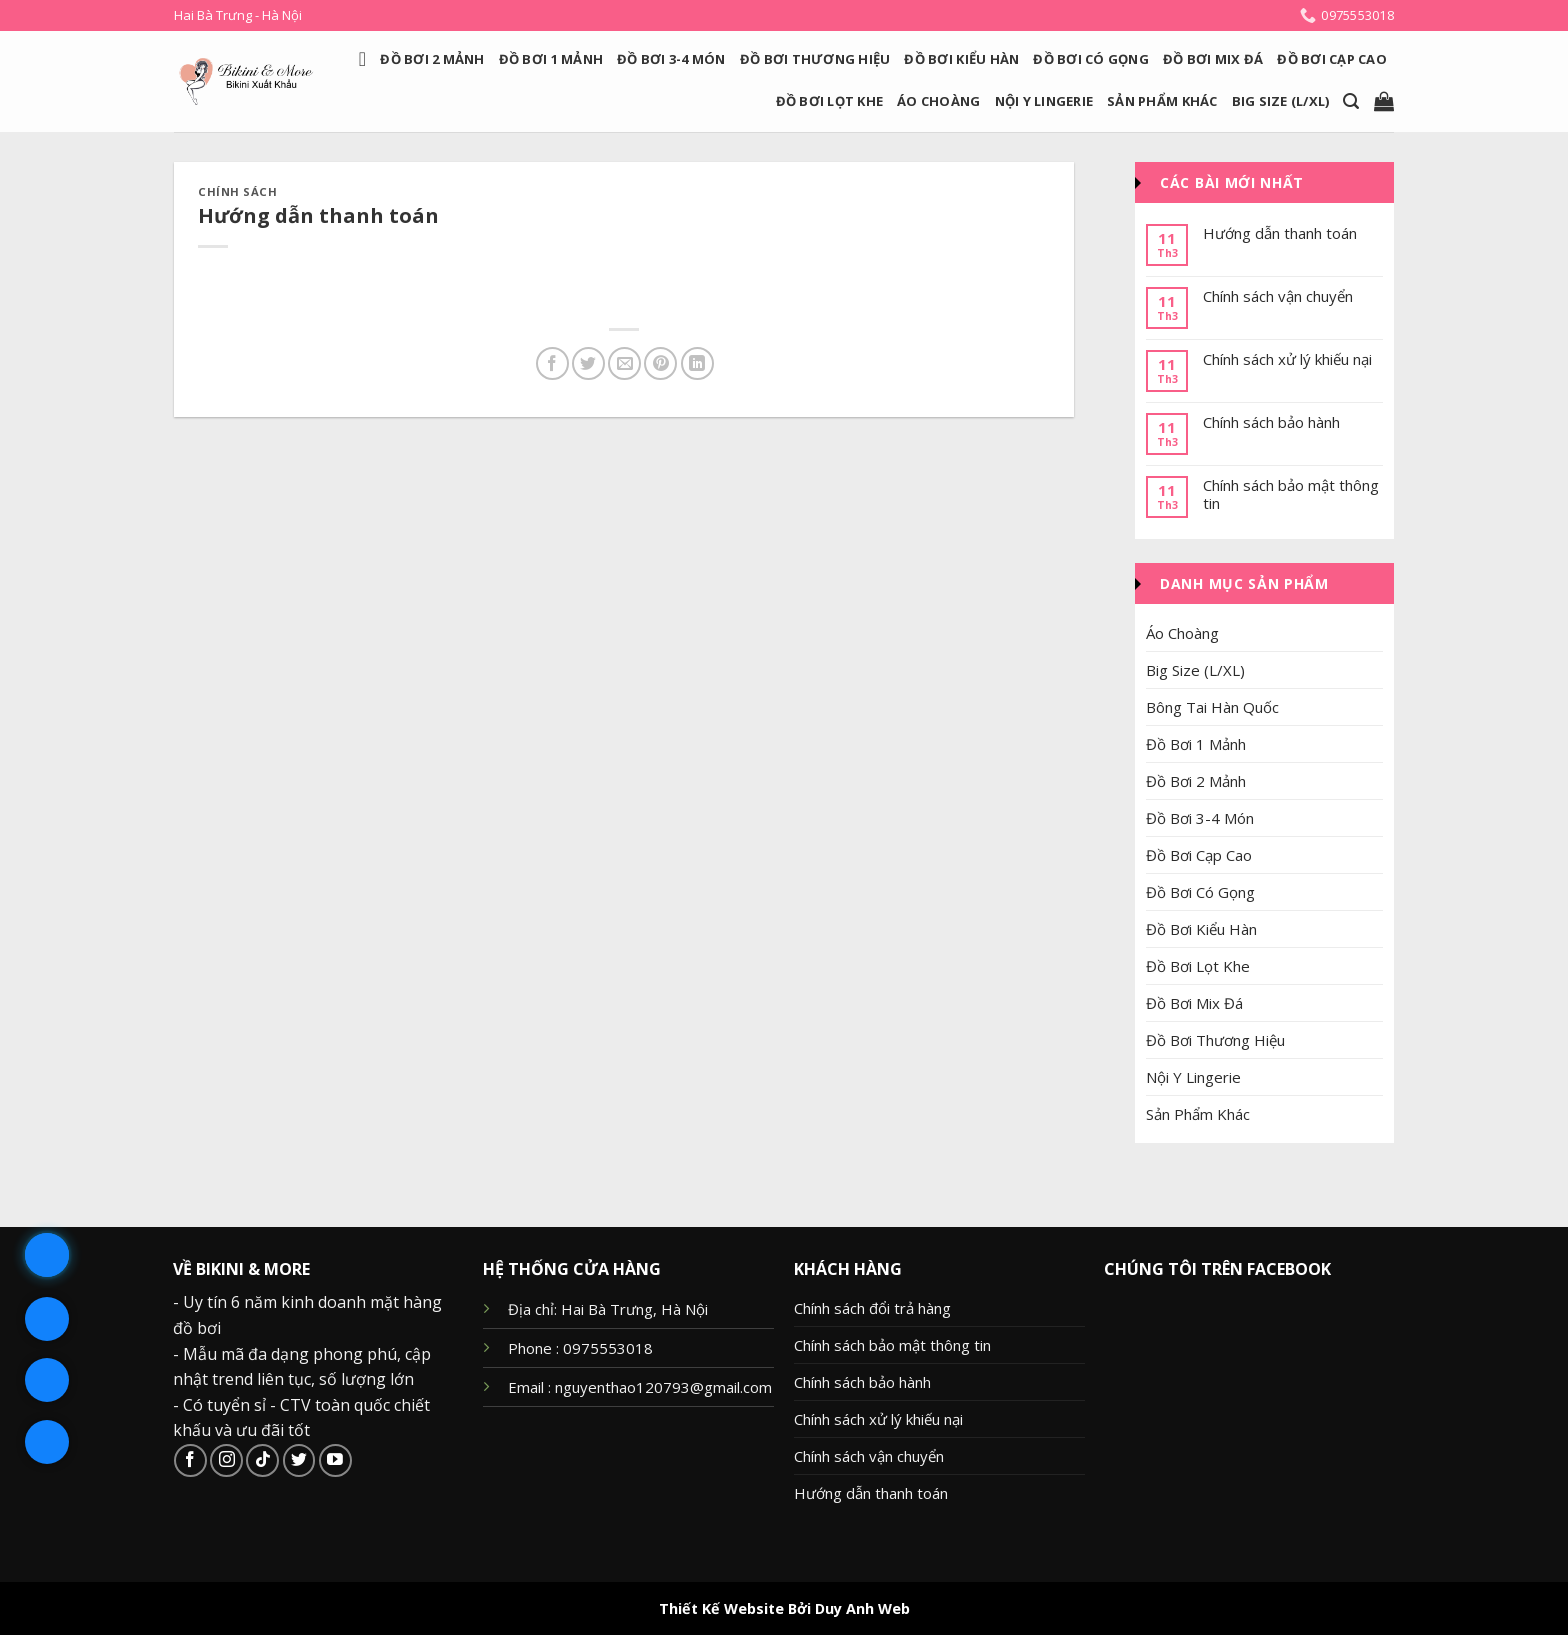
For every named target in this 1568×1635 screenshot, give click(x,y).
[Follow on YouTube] (335, 1460)
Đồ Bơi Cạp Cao (1332, 59)
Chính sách (238, 191)
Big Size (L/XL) (1281, 101)
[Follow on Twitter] (299, 1460)
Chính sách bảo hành (1271, 422)
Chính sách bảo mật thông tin (1291, 494)
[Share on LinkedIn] (697, 363)
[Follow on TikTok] (262, 1460)
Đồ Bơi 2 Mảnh (432, 59)
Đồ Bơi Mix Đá (1213, 59)
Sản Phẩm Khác (1162, 101)
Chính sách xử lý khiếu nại (1287, 359)
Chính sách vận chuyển (1278, 296)
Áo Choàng (938, 101)
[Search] (1351, 101)
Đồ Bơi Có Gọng (1091, 59)
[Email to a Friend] (624, 363)
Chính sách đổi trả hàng (872, 1308)
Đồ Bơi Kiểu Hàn (961, 59)
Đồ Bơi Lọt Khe (830, 101)
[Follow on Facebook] (190, 1460)
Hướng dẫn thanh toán (1280, 233)
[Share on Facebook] (552, 363)
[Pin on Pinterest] (660, 363)
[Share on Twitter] (588, 363)
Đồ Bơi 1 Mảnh (551, 59)
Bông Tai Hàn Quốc (1212, 707)
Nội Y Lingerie (1044, 101)
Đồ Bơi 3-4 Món (671, 59)
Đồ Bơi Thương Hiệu (815, 59)
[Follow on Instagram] (226, 1460)
